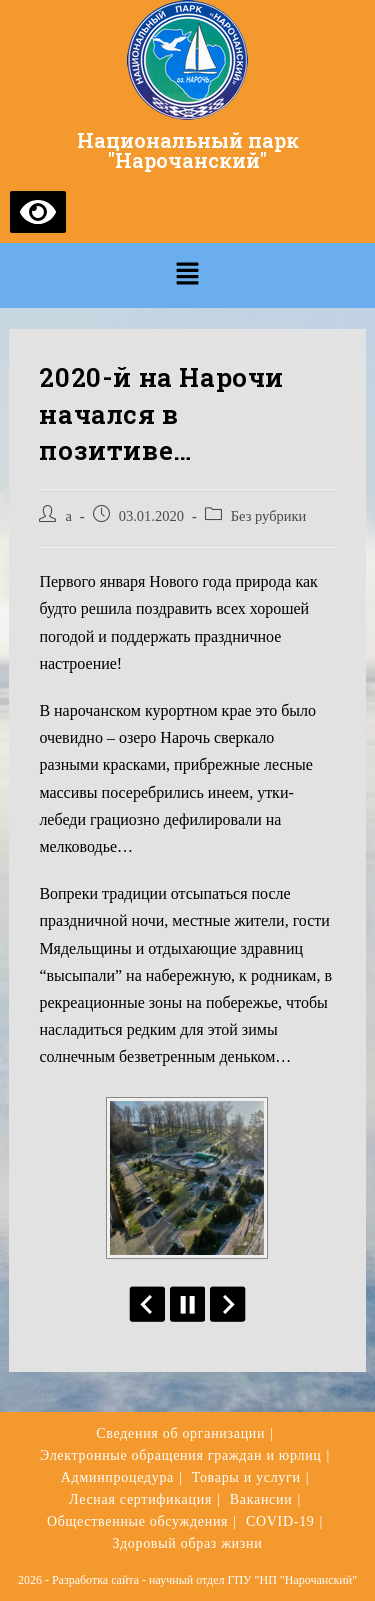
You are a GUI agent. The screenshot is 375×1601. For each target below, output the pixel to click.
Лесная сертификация (140, 1499)
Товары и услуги (246, 1477)
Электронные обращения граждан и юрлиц (181, 1455)
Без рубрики (269, 516)
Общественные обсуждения (137, 1521)
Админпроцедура (117, 1477)
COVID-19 (280, 1521)
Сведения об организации (180, 1433)
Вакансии (261, 1499)
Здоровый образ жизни (188, 1543)
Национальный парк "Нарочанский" (188, 150)
